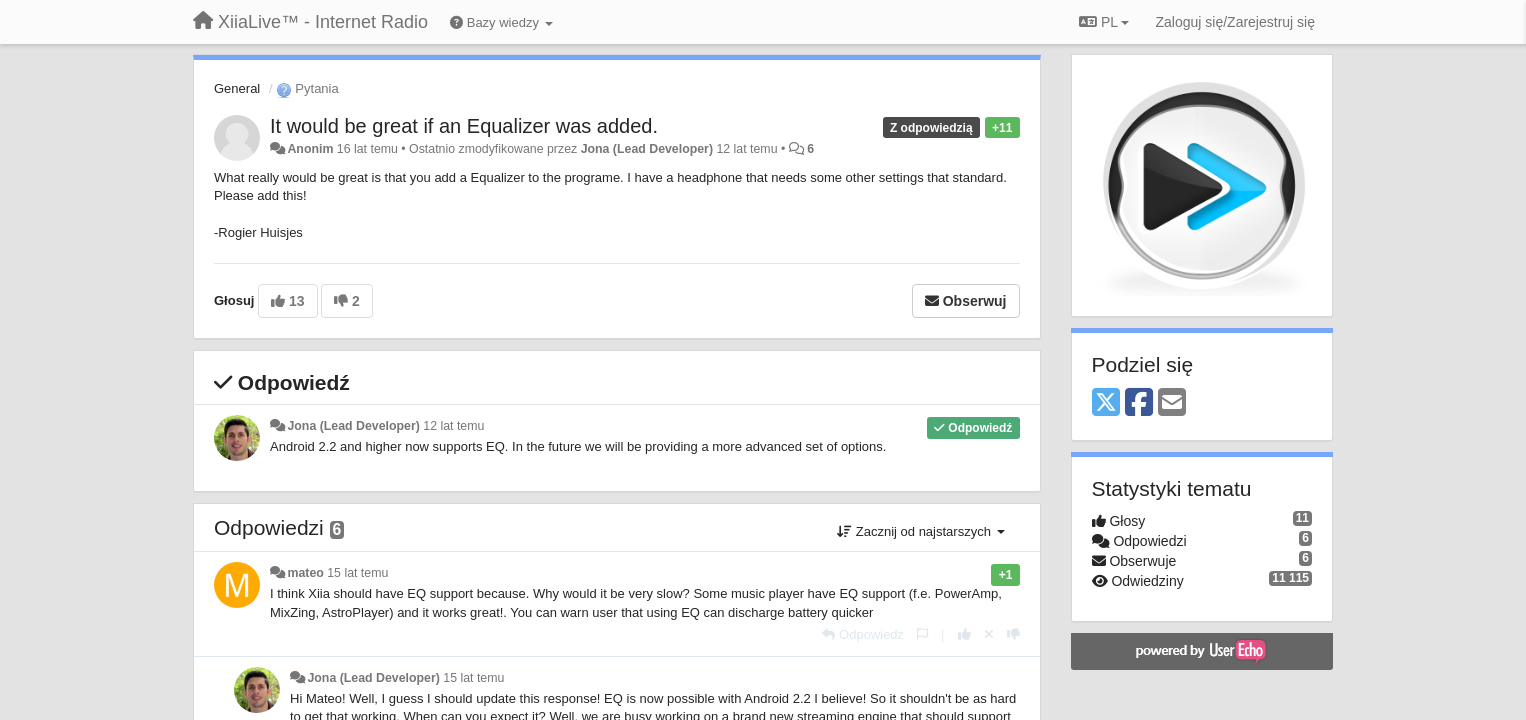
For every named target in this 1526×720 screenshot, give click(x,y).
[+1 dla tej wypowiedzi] (964, 634)
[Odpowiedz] (863, 634)
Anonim (310, 149)
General (237, 88)
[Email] (1172, 403)
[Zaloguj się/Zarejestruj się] (1235, 22)
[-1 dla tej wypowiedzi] (1013, 634)
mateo (305, 573)
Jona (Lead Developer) (647, 149)
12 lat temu (453, 426)
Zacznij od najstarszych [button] (920, 531)
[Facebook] (1139, 403)
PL (1104, 22)
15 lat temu (357, 573)
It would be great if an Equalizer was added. (464, 126)
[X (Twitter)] (1106, 403)
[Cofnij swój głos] (989, 634)
